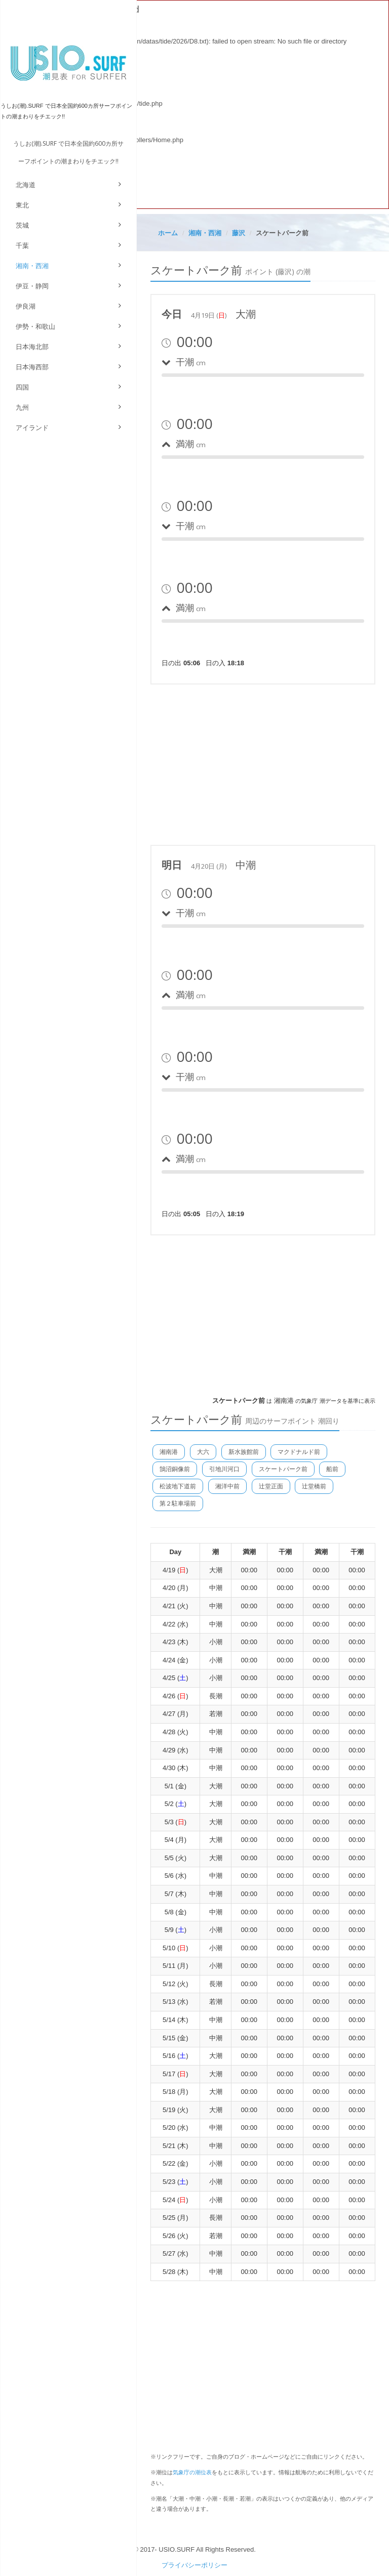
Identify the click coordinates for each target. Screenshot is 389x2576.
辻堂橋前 (314, 1486)
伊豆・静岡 (32, 286)
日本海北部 (32, 347)
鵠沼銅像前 (175, 1469)
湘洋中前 (227, 1486)
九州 (22, 407)
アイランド (32, 428)
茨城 (22, 225)
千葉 (22, 245)
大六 (203, 1451)
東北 (22, 205)
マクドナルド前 (299, 1451)
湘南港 (169, 1451)
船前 (332, 1469)
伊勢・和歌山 (35, 326)
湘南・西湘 (32, 266)
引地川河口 (224, 1469)
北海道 (25, 185)
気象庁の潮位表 (192, 2472)
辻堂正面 (271, 1486)
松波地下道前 (178, 1486)
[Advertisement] (263, 763)
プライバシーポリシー (194, 2565)
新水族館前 (243, 1451)
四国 (22, 387)
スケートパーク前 (283, 1469)
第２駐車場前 (178, 1503)
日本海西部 (32, 367)
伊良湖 (25, 306)
